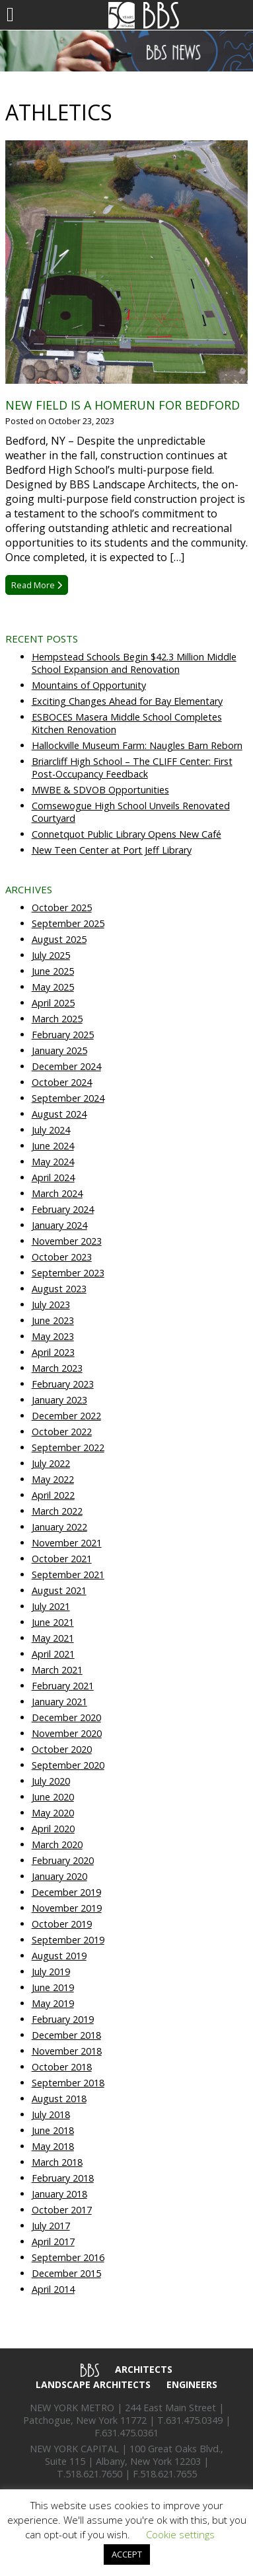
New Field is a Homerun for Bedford (122, 405)
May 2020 (53, 1812)
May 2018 (53, 2146)
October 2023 (62, 1257)
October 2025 (62, 907)
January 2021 (59, 1701)
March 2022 (57, 1511)
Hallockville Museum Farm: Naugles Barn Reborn (137, 745)
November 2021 (67, 1542)
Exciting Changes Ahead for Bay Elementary (127, 701)
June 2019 (53, 1987)
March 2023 (57, 1368)
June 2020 (53, 1797)
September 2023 (68, 1272)
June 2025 (53, 971)
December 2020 (66, 1717)
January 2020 (59, 1876)
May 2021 (53, 1638)
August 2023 (59, 1288)
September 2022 (68, 1447)
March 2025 (57, 1018)
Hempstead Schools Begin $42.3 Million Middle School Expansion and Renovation (134, 663)
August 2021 (59, 1590)
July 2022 (51, 1463)
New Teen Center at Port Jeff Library (112, 850)
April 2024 (53, 1177)
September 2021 (68, 1574)
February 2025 (63, 1034)
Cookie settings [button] (180, 2534)
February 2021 (63, 1685)
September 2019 (68, 1939)
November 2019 (67, 1908)
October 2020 (62, 1749)
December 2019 (66, 1892)
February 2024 (63, 1209)
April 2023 (53, 1352)
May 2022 (53, 1479)
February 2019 (63, 2019)
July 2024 (51, 1130)
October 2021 (62, 1558)
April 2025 (53, 1003)
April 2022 (53, 1495)
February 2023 (63, 1384)
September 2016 (68, 2257)
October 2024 (62, 1082)
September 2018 (68, 2082)
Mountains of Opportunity (89, 685)
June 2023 (53, 1320)
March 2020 (57, 1844)
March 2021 (57, 1670)
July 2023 (51, 1304)
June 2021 (53, 1622)
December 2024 (66, 1066)
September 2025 (68, 923)
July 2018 (51, 2114)
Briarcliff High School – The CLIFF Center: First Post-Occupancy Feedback (132, 767)
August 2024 (59, 1114)
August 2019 (59, 1955)
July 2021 (51, 1606)
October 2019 (62, 1924)
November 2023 (67, 1241)
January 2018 (59, 2194)
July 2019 (51, 1971)
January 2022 (59, 1527)
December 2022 (66, 1415)
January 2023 (59, 1400)
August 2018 (59, 2098)
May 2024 (53, 1161)
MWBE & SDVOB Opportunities (100, 789)
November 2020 (67, 1733)
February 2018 (63, 2178)
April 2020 (53, 1828)
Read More (36, 585)
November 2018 (67, 2051)
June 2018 (53, 2130)
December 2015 (66, 2273)
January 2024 (59, 1225)
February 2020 (63, 1860)
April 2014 (53, 2289)
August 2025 (59, 939)
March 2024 (57, 1193)
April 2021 (53, 1654)
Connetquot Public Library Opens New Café (126, 834)
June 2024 (53, 1145)
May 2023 (53, 1336)
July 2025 (51, 955)
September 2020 (68, 1765)
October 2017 (62, 2209)
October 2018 (62, 2067)
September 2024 (68, 1098)
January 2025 (59, 1050)
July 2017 (51, 2225)
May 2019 (53, 2003)
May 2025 (53, 987)
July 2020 (51, 1781)
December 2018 (66, 2035)
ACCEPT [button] (127, 2554)
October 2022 (62, 1431)
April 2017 (53, 2241)
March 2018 (57, 2162)
